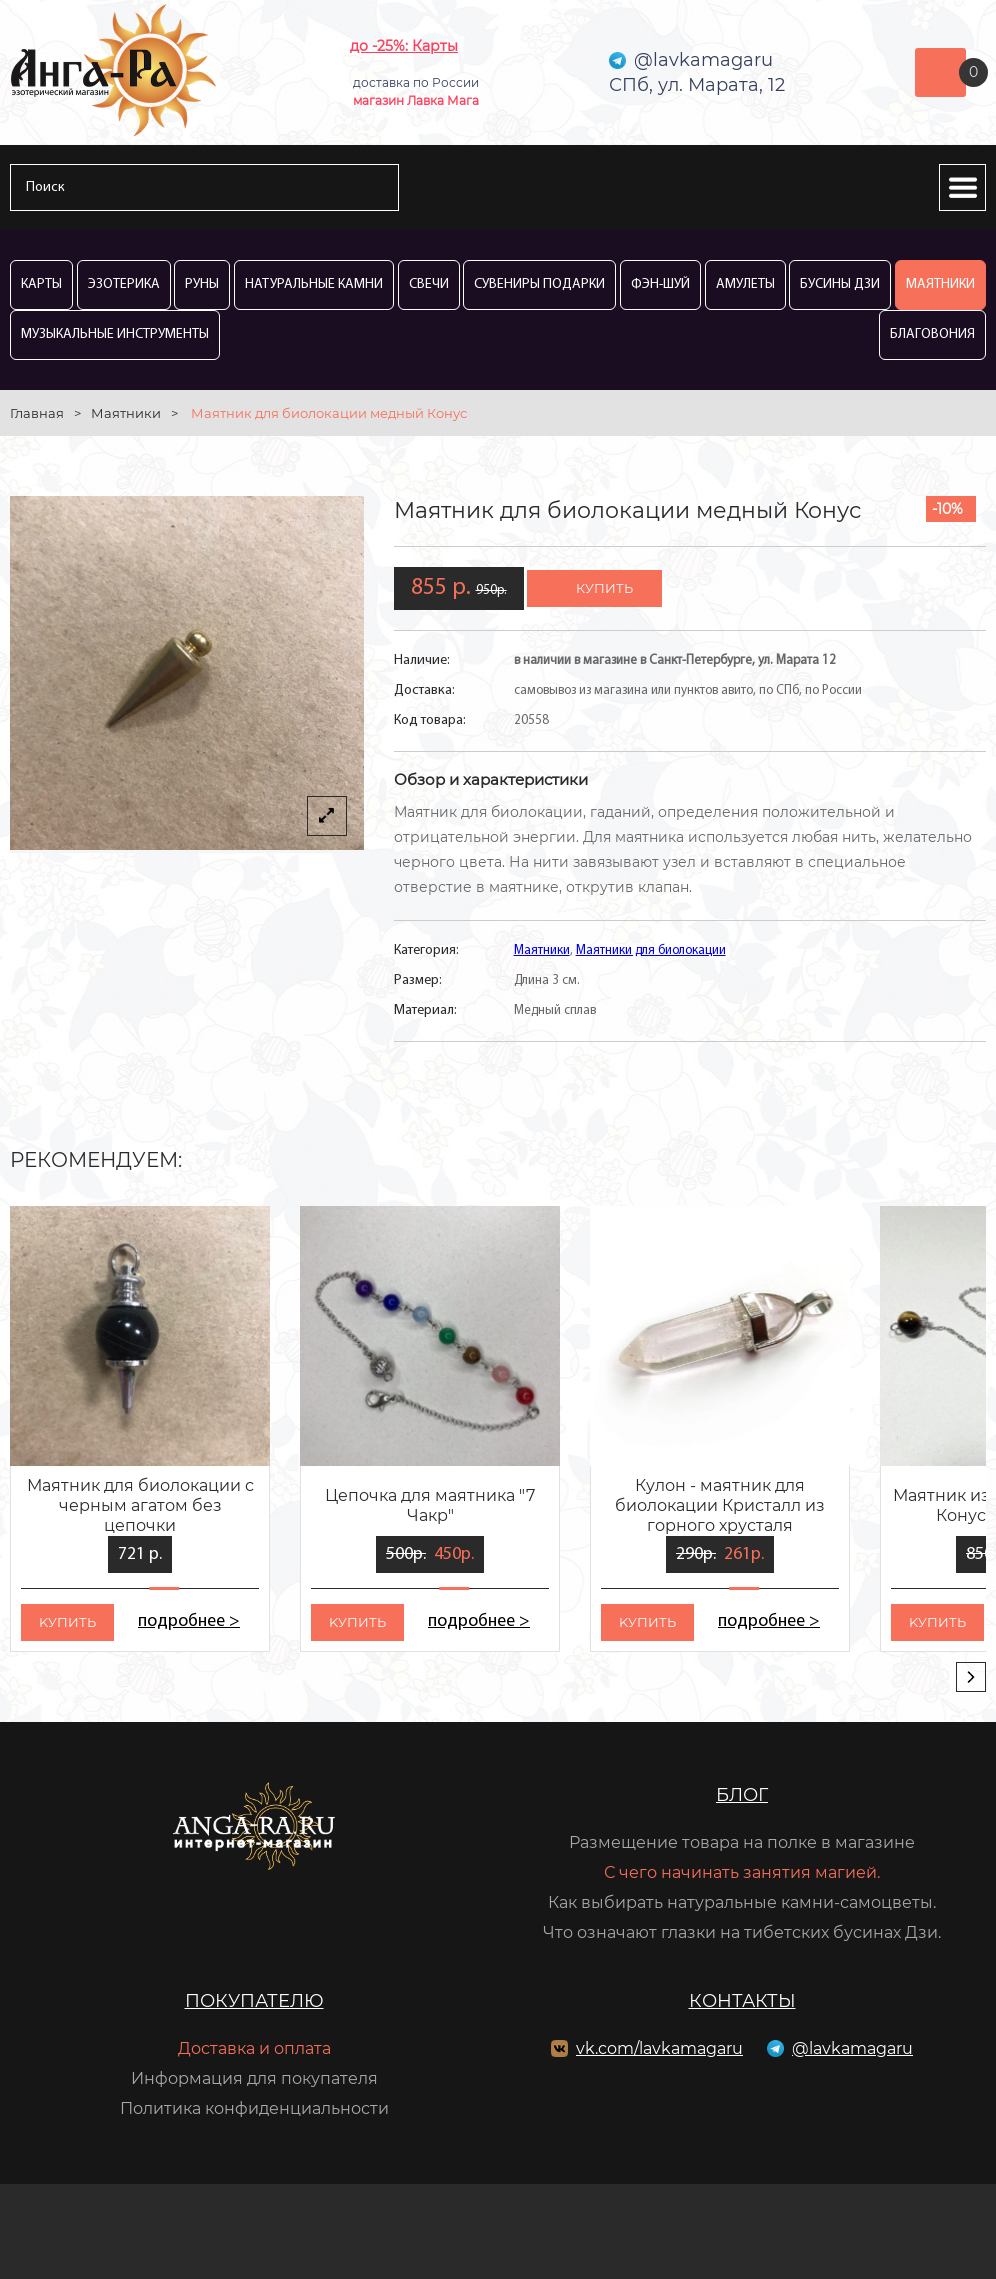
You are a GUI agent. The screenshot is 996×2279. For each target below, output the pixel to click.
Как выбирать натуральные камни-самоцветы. (742, 1902)
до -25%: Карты (404, 46)
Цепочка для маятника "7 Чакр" (430, 1505)
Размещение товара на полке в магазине (742, 1842)
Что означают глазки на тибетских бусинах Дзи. (742, 1932)
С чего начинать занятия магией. (742, 1872)
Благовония (932, 334)
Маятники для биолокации (651, 950)
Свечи (429, 284)
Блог (742, 1795)
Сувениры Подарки (539, 284)
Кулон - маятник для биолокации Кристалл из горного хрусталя (720, 1505)
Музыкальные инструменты (115, 334)
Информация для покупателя (254, 2078)
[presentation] (971, 1677)
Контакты (742, 2001)
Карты (41, 284)
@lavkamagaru (852, 2048)
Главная (37, 413)
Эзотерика (124, 284)
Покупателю (254, 2001)
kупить (67, 1622)
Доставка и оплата (254, 2048)
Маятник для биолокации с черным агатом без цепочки (140, 1505)
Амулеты (745, 284)
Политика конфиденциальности (254, 2108)
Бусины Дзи (840, 284)
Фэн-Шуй (660, 284)
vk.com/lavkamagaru (659, 2048)
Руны (202, 284)
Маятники (940, 284)
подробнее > (189, 1621)
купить (604, 588)
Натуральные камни (314, 284)
